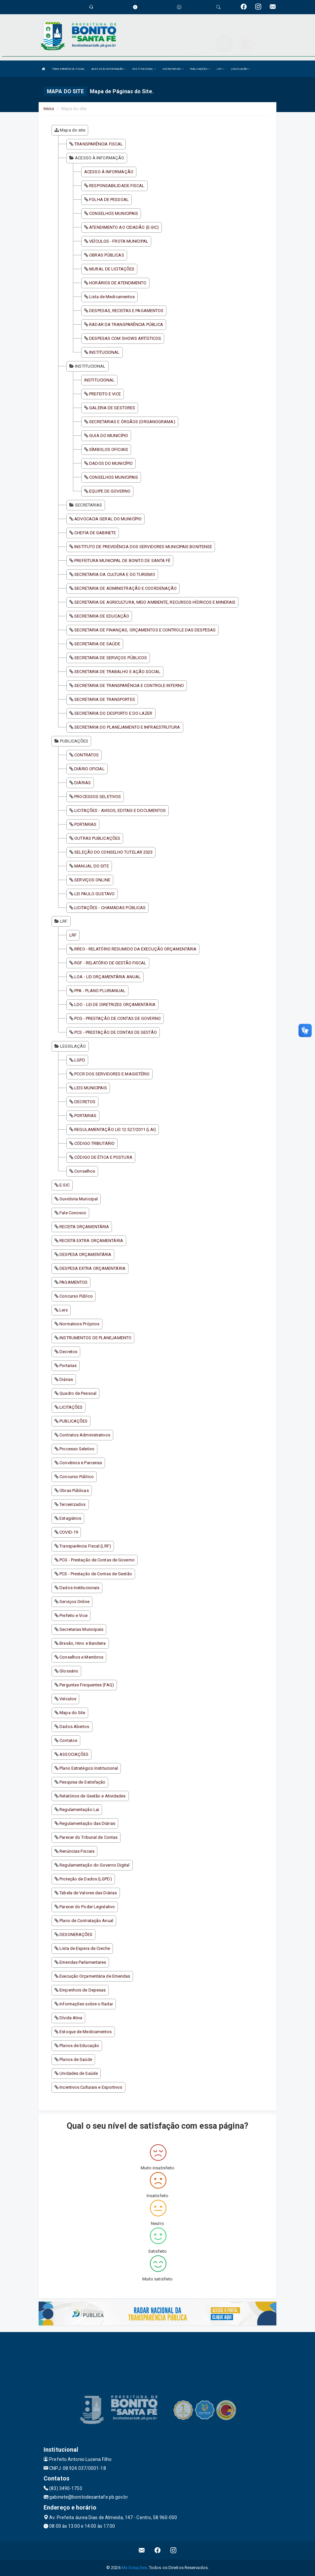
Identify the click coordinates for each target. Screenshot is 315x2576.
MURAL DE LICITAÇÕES (111, 268)
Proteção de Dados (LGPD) (85, 1878)
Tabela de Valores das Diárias (88, 1892)
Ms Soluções (134, 2567)
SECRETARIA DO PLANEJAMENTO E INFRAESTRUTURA (127, 727)
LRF (220, 68)
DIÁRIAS (82, 782)
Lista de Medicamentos (112, 296)
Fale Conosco (72, 1212)
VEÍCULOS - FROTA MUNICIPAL (118, 241)
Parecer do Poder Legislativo (87, 1906)
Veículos (67, 1698)
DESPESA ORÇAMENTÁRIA (85, 1254)
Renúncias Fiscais (76, 1851)
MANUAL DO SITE (91, 866)
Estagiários (70, 1518)
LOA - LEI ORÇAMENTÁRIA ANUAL (107, 976)
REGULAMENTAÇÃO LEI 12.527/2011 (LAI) (115, 1129)
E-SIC (64, 1185)
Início (49, 108)
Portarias (68, 1365)
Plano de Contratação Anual (86, 1920)
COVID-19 (68, 1532)
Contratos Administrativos (84, 1434)
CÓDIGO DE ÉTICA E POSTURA (103, 1157)
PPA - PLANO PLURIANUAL (99, 990)
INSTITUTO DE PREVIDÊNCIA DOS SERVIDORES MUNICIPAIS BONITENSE (143, 546)
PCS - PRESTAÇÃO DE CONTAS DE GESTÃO (115, 1032)
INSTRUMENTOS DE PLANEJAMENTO (95, 1337)
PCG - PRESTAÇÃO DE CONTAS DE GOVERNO (117, 1018)
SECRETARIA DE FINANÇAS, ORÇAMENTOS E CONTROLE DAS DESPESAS (145, 629)
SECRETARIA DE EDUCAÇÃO (101, 616)
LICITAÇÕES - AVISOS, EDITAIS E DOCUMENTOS (120, 810)
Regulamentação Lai (79, 1809)
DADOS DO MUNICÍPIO (111, 463)
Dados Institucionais (79, 1587)
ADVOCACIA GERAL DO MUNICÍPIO (108, 518)
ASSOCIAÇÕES (73, 1754)
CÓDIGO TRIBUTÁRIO (94, 1143)
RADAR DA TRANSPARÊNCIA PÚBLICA (126, 324)
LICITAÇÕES (71, 1407)
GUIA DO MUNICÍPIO (108, 435)
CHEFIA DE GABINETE (95, 532)
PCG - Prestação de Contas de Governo (97, 1559)
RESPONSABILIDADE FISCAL (116, 185)
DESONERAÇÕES (75, 1934)
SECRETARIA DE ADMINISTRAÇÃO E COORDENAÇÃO (125, 588)
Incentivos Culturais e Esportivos (90, 2087)
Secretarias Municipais (81, 1629)
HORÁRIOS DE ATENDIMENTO (117, 282)
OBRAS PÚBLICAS (106, 255)
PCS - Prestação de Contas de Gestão (95, 1573)
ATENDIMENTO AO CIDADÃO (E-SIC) (124, 227)
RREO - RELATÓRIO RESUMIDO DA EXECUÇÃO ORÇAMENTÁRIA (135, 948)
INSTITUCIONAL (144, 68)
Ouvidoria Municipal (78, 1198)
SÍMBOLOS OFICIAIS (108, 449)
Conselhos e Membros (81, 1657)
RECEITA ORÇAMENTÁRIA (84, 1226)
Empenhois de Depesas (82, 1990)
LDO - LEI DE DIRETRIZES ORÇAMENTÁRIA (115, 1004)
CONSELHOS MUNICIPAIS (113, 213)
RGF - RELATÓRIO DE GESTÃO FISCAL (110, 962)
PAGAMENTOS (73, 1282)
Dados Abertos (74, 1726)
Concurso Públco (76, 1296)
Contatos (68, 1740)
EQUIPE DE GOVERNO (109, 491)
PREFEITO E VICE (105, 393)
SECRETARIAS (172, 68)
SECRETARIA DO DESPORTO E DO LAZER (113, 713)
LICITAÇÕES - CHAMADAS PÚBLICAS (110, 907)
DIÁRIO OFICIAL (89, 768)
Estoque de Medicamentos (85, 2031)
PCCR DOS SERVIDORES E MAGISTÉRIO (112, 1073)
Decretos (68, 1351)
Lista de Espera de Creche (84, 1948)
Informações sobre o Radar (86, 2003)
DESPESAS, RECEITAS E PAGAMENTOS (126, 310)
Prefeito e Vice (73, 1615)
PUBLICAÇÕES (200, 68)
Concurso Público (76, 1476)
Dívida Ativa (70, 2017)
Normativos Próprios (79, 1323)
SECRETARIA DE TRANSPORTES (104, 699)
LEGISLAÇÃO (240, 68)
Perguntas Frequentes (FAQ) (86, 1684)
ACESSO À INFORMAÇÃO (108, 68)
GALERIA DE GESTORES (112, 407)
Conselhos (84, 1171)
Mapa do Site (72, 1712)
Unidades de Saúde (78, 2073)
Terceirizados (72, 1504)
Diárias (66, 1379)
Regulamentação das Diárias (87, 1823)
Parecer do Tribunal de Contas (88, 1837)
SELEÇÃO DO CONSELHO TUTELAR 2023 (113, 852)
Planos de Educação (79, 2045)
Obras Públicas (73, 1490)
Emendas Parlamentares (82, 1962)
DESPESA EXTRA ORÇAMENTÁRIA (92, 1268)
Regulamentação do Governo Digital (94, 1865)
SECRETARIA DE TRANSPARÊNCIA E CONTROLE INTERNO (129, 685)
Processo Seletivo (76, 1448)
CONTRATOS (86, 754)
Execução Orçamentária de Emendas (94, 1976)
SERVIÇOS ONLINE (92, 879)
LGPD (79, 1060)
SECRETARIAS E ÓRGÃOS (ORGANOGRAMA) (132, 421)
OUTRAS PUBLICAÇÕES (97, 838)
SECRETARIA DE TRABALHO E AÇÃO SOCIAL (117, 671)
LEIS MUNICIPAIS (90, 1087)
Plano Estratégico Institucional (88, 1768)
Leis (63, 1310)
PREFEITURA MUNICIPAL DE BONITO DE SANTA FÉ (122, 560)
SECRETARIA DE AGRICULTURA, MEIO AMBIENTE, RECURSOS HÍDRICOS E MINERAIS (154, 602)
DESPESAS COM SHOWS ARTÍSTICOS (125, 338)
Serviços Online (74, 1601)
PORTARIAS (85, 824)
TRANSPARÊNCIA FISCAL (68, 68)
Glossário (68, 1671)
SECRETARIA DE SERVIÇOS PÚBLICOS (110, 657)
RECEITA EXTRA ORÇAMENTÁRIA (91, 1240)
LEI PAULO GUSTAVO (94, 893)
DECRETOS (84, 1101)
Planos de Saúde (75, 2059)
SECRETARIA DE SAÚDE (97, 643)
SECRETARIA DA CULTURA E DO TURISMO (114, 574)
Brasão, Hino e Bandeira (82, 1643)
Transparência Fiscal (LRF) (85, 1546)
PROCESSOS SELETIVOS (97, 796)
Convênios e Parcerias (80, 1462)
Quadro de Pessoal (77, 1393)
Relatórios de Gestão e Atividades (92, 1795)
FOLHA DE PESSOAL (109, 199)
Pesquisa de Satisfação (82, 1782)
